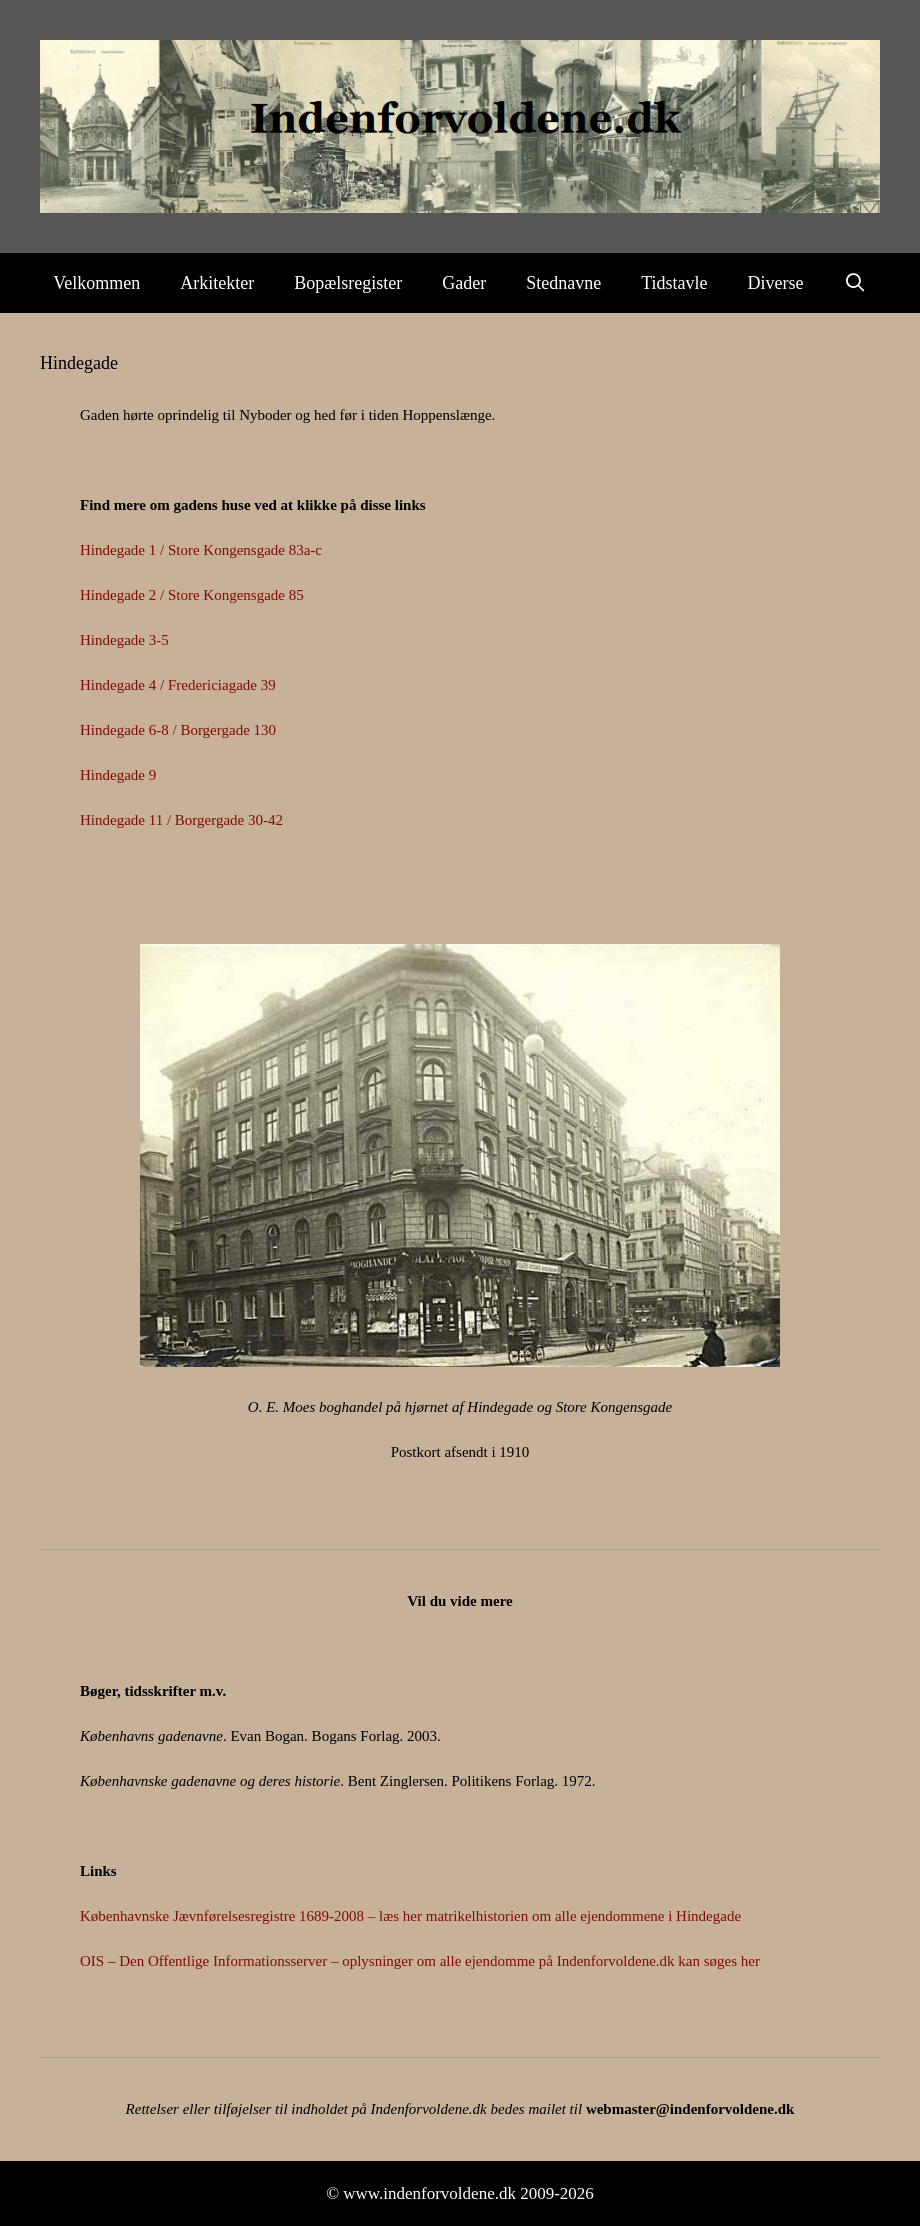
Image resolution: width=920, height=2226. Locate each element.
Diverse (776, 283)
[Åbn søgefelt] (855, 283)
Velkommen (96, 283)
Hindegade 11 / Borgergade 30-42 (181, 820)
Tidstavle (674, 283)
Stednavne (563, 283)
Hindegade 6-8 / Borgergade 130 (178, 730)
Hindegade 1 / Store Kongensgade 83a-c (201, 550)
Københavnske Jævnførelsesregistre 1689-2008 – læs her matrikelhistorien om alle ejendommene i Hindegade (410, 1916)
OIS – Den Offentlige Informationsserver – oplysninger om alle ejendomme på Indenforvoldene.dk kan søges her (420, 1961)
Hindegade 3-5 (124, 640)
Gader (464, 283)
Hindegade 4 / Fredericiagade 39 (178, 685)
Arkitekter (217, 283)
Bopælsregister (348, 283)
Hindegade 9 (118, 775)
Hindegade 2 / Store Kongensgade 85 (192, 595)
